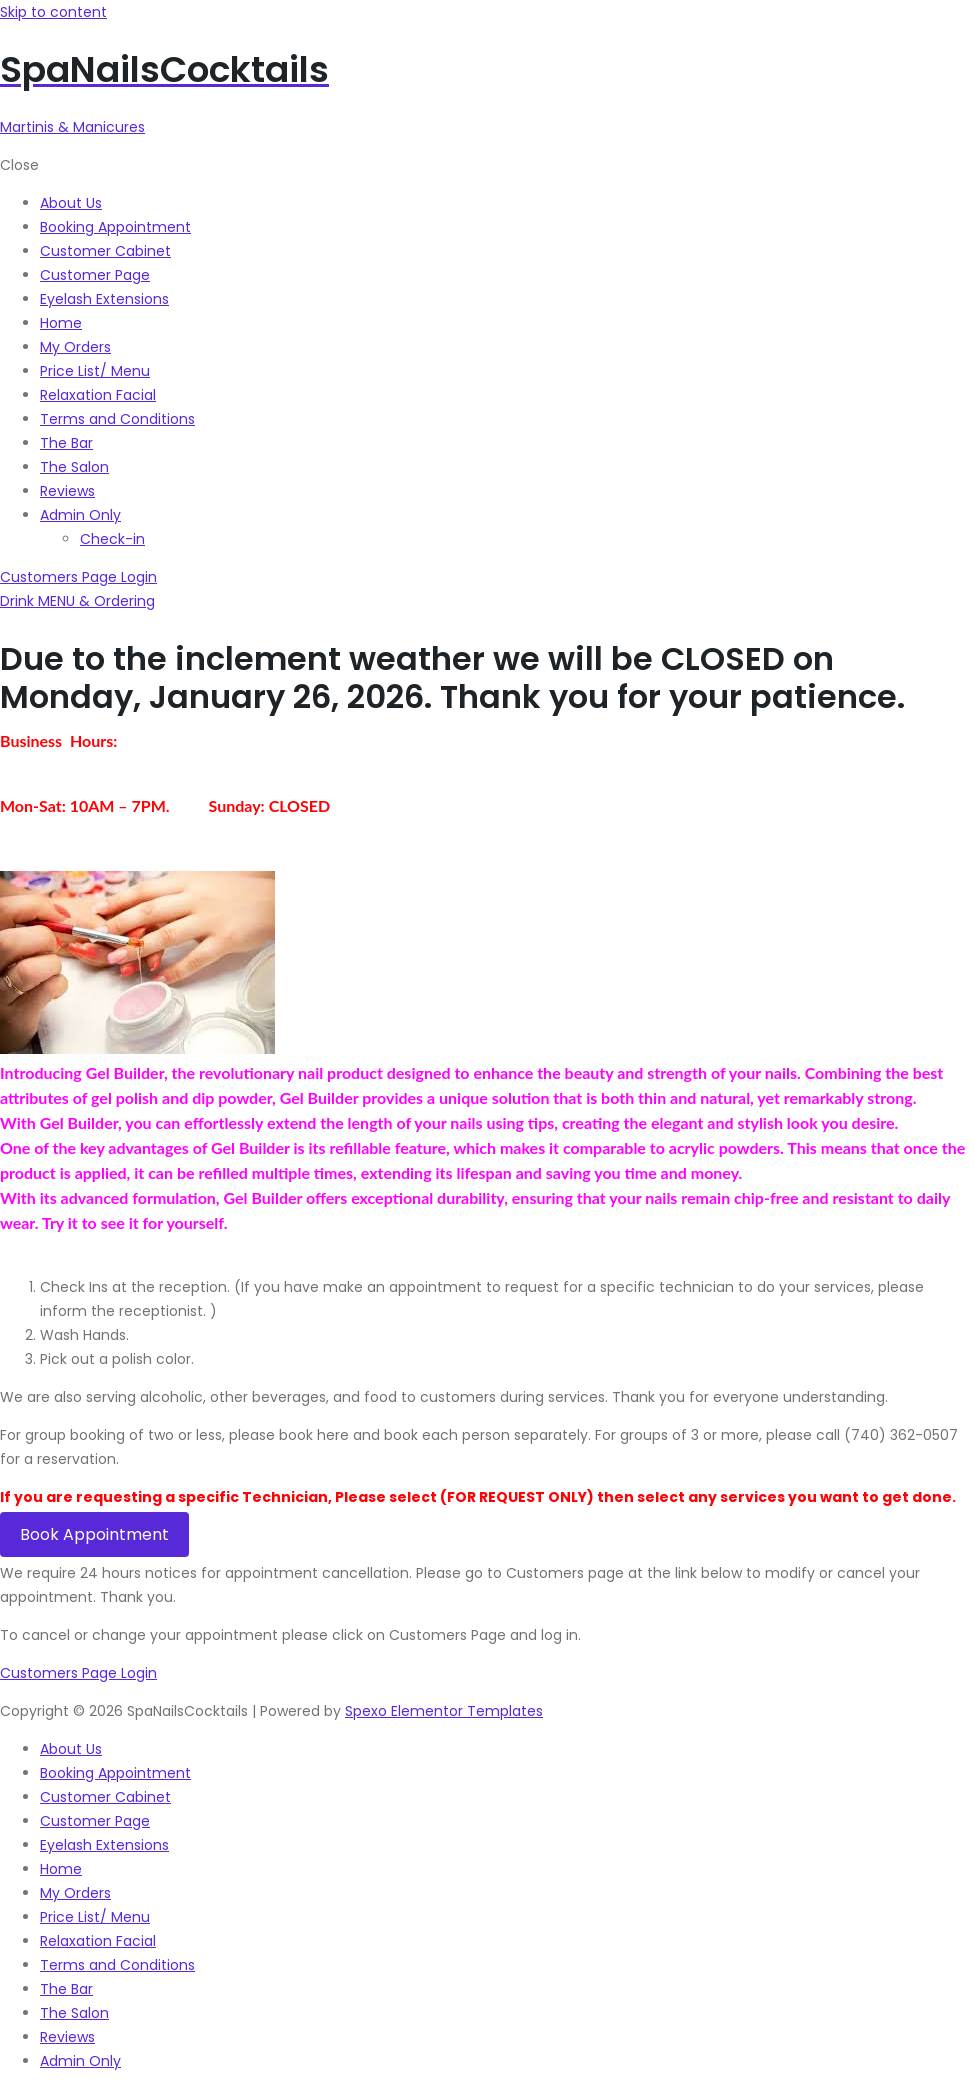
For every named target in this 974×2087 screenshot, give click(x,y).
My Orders (75, 1893)
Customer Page (95, 1821)
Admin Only (80, 2061)
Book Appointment (94, 1534)
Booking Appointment (115, 1773)
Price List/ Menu (95, 1917)
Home (61, 1869)
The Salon (74, 2013)
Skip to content (53, 12)
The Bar (66, 1989)
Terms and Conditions (117, 1965)
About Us (71, 1749)
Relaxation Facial (98, 1941)
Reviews (67, 2037)
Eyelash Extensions (104, 1845)
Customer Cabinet (105, 1797)
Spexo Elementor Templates (444, 1711)
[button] (77, 601)
